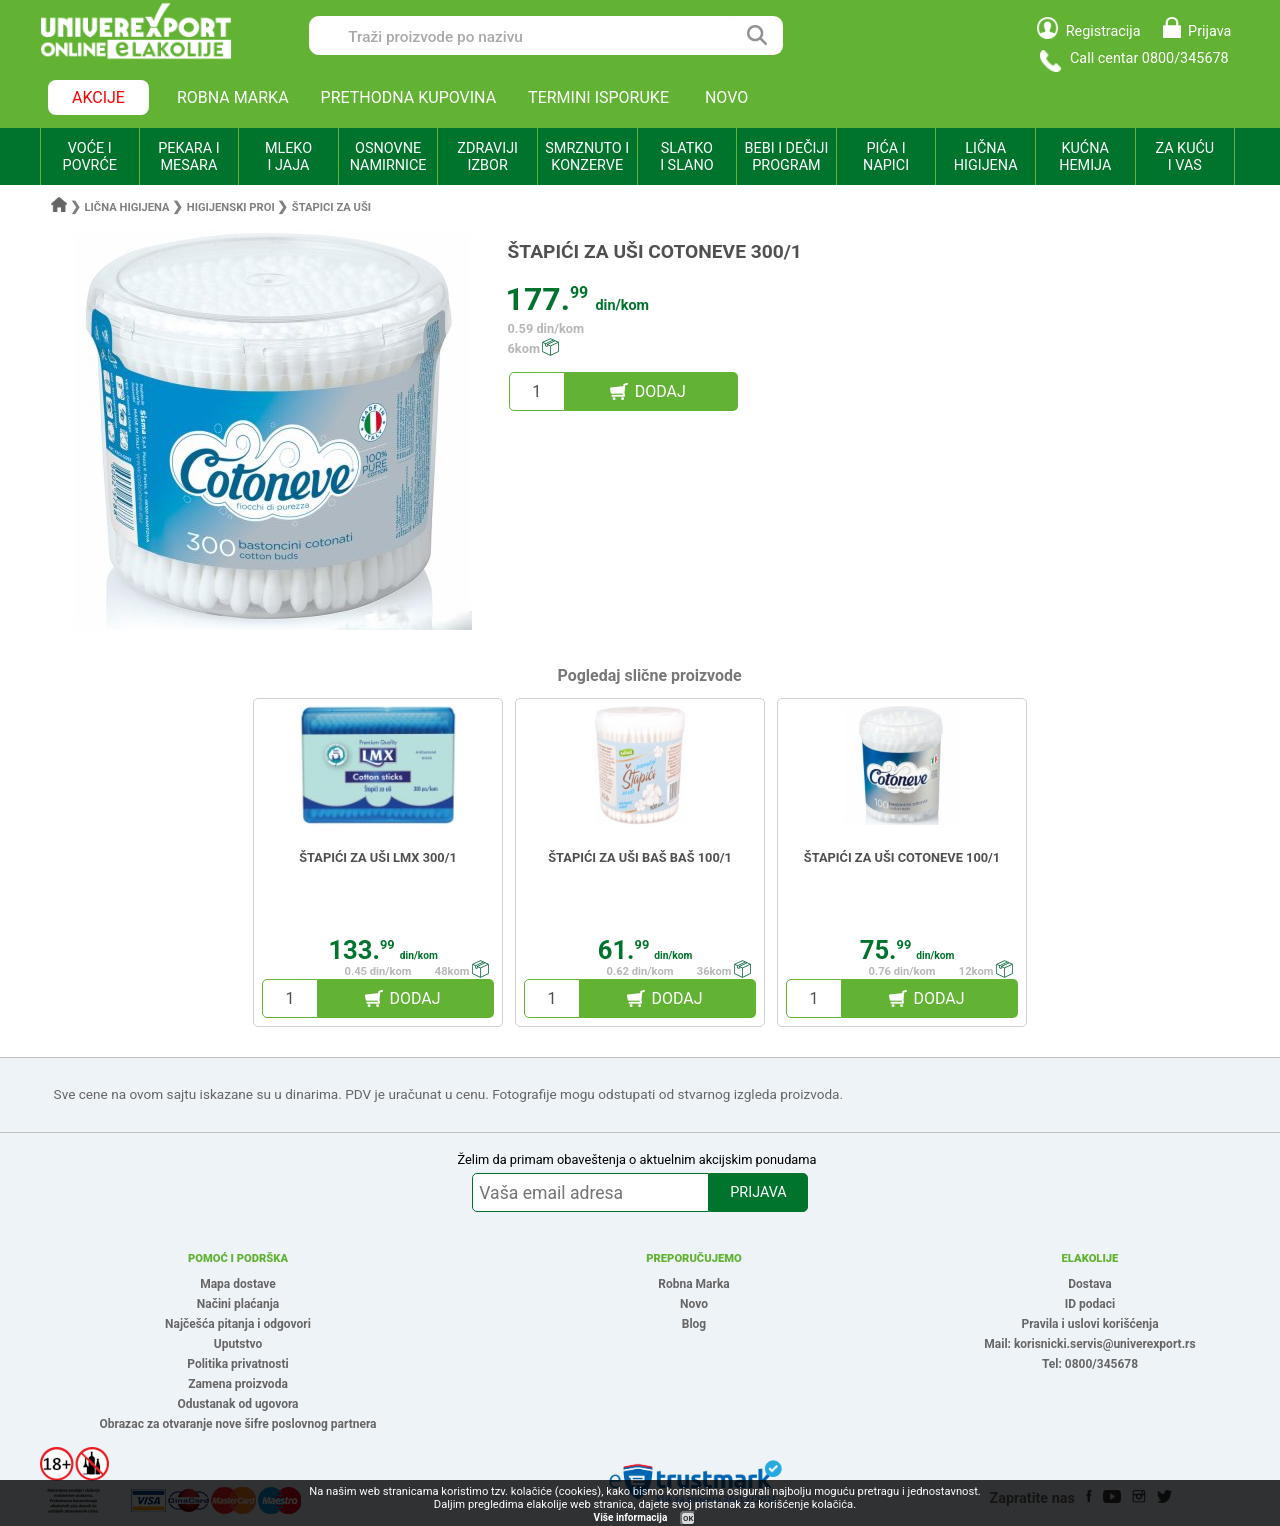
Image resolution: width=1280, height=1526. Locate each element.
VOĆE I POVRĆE (90, 157)
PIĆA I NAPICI (886, 157)
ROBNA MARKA (233, 97)
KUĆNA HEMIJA (1085, 157)
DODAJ (660, 391)
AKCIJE (98, 97)
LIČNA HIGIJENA (986, 157)
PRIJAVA (758, 1192)
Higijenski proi (231, 207)
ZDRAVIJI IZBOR (487, 157)
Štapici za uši (331, 207)
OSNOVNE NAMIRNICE (388, 157)
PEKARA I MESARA (188, 157)
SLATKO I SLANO (686, 157)
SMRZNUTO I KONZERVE (587, 157)
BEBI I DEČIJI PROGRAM (787, 157)
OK (688, 1518)
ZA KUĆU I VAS (1184, 157)
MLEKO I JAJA (288, 157)
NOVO (726, 97)
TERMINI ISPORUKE (598, 97)
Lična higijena (129, 207)
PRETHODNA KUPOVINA (409, 97)
